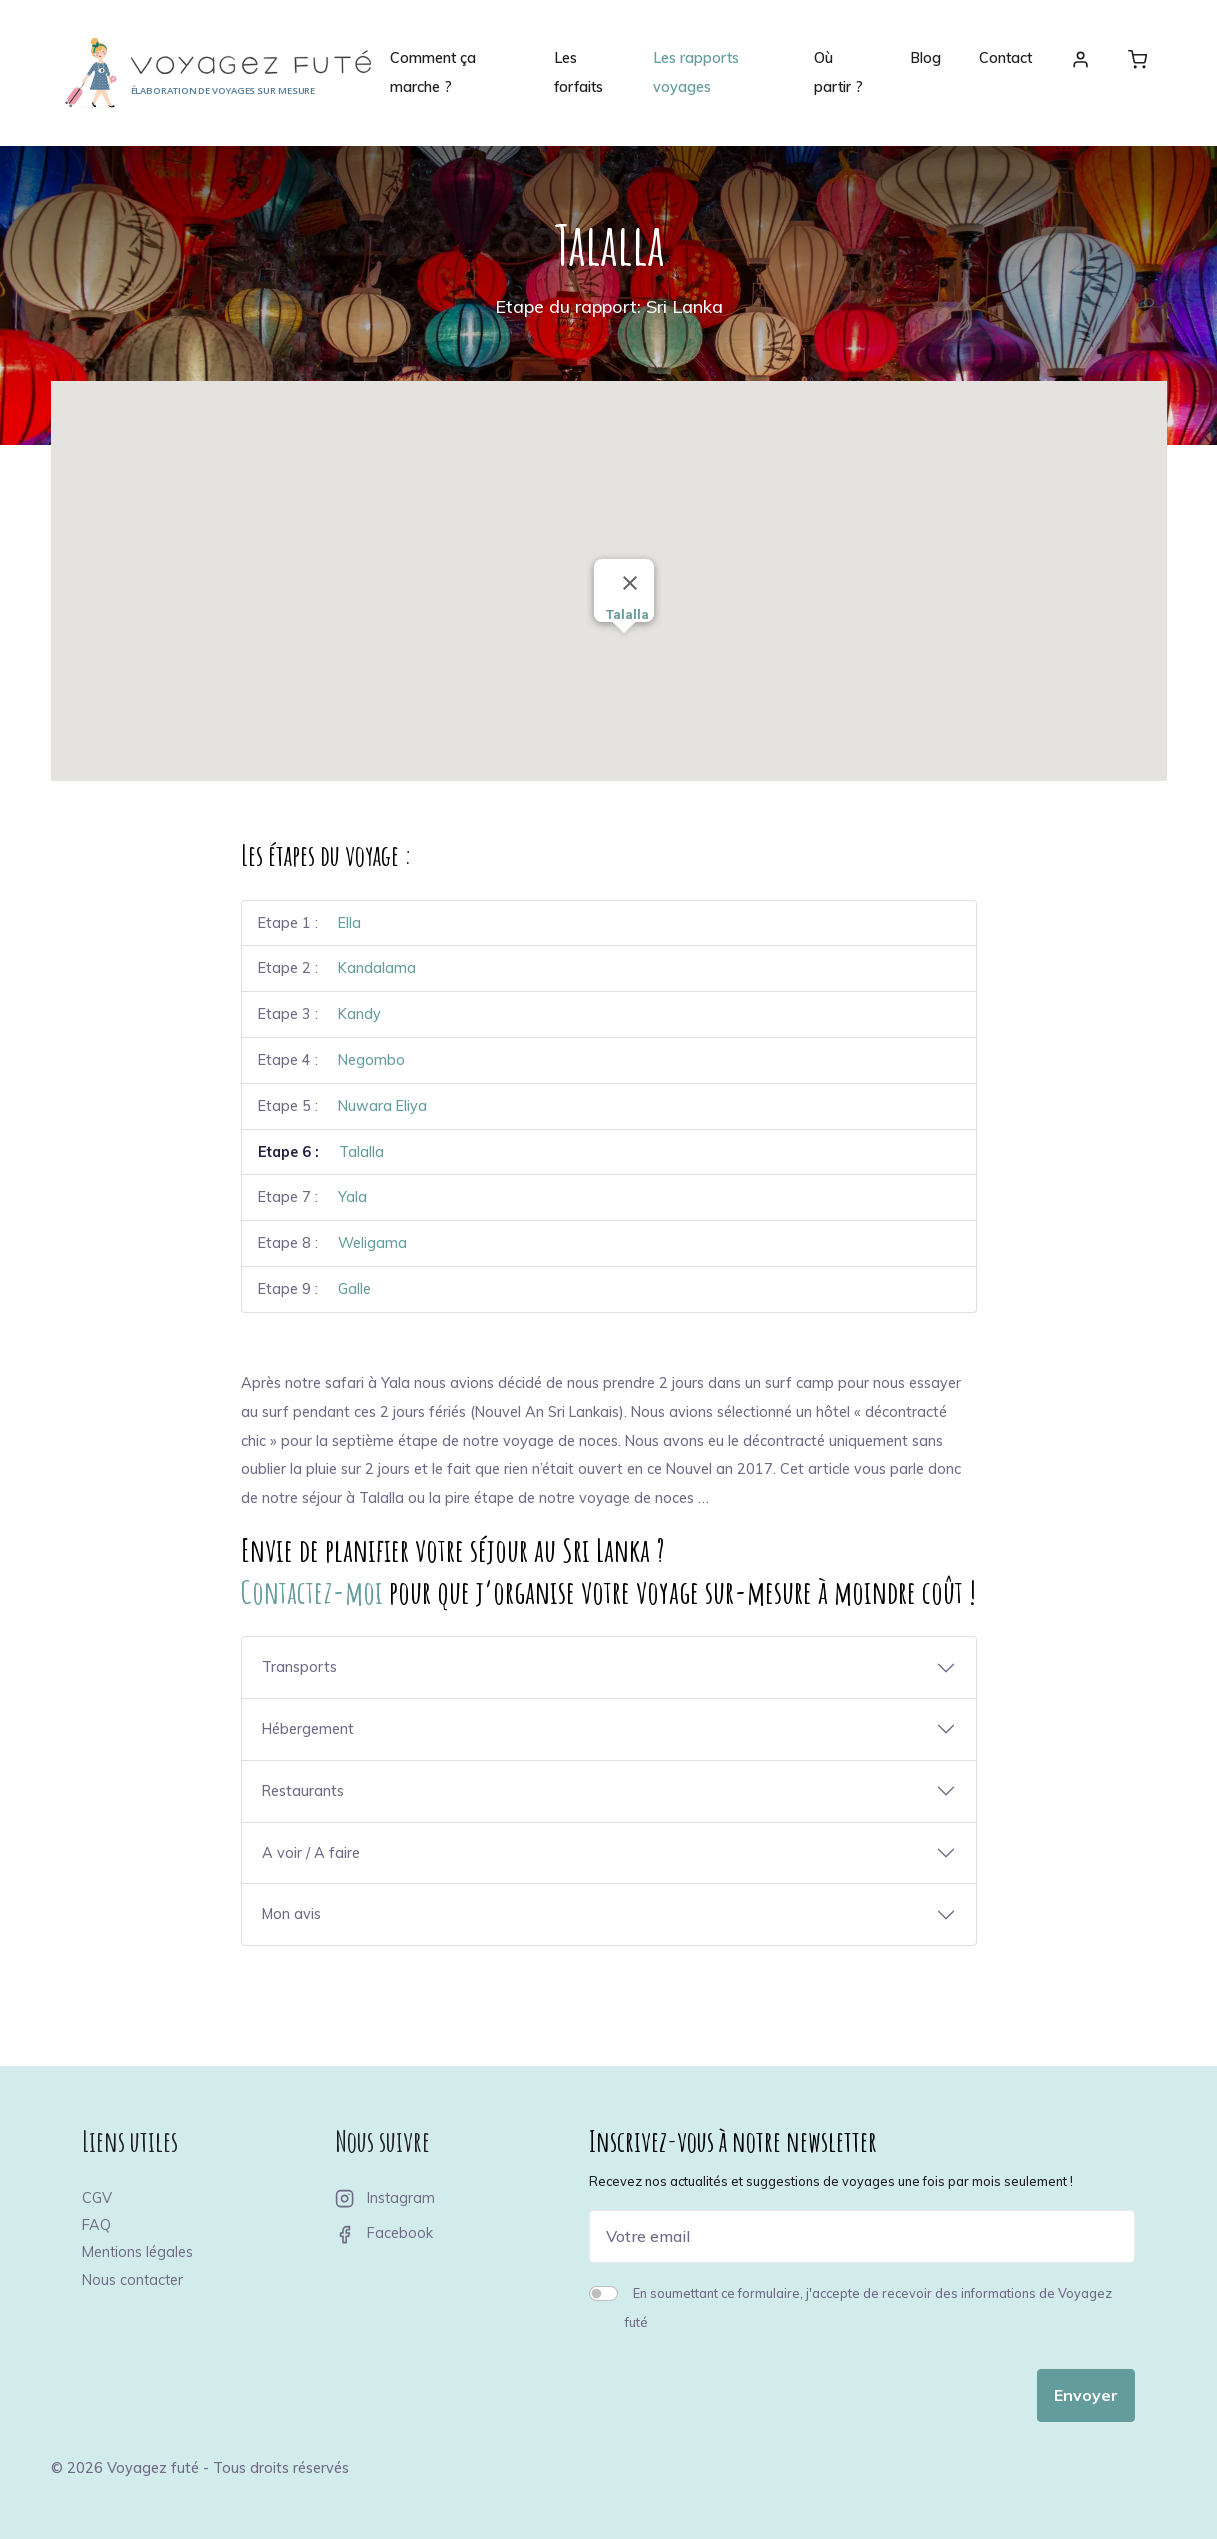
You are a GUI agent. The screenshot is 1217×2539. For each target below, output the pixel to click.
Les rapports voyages (696, 72)
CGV (97, 2198)
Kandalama (377, 968)
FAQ (96, 2225)
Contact (1005, 58)
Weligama (372, 1243)
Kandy (359, 1014)
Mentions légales (137, 2252)
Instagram (384, 2198)
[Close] (630, 583)
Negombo (371, 1060)
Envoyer (1086, 2395)
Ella (349, 923)
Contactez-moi (312, 1591)
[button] (662, 567)
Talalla (361, 1152)
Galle (354, 1289)
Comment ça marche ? (433, 72)
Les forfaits (578, 72)
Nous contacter (132, 2280)
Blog (925, 58)
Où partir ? (838, 72)
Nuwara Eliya (382, 1106)
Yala (352, 1197)
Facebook (383, 2233)
